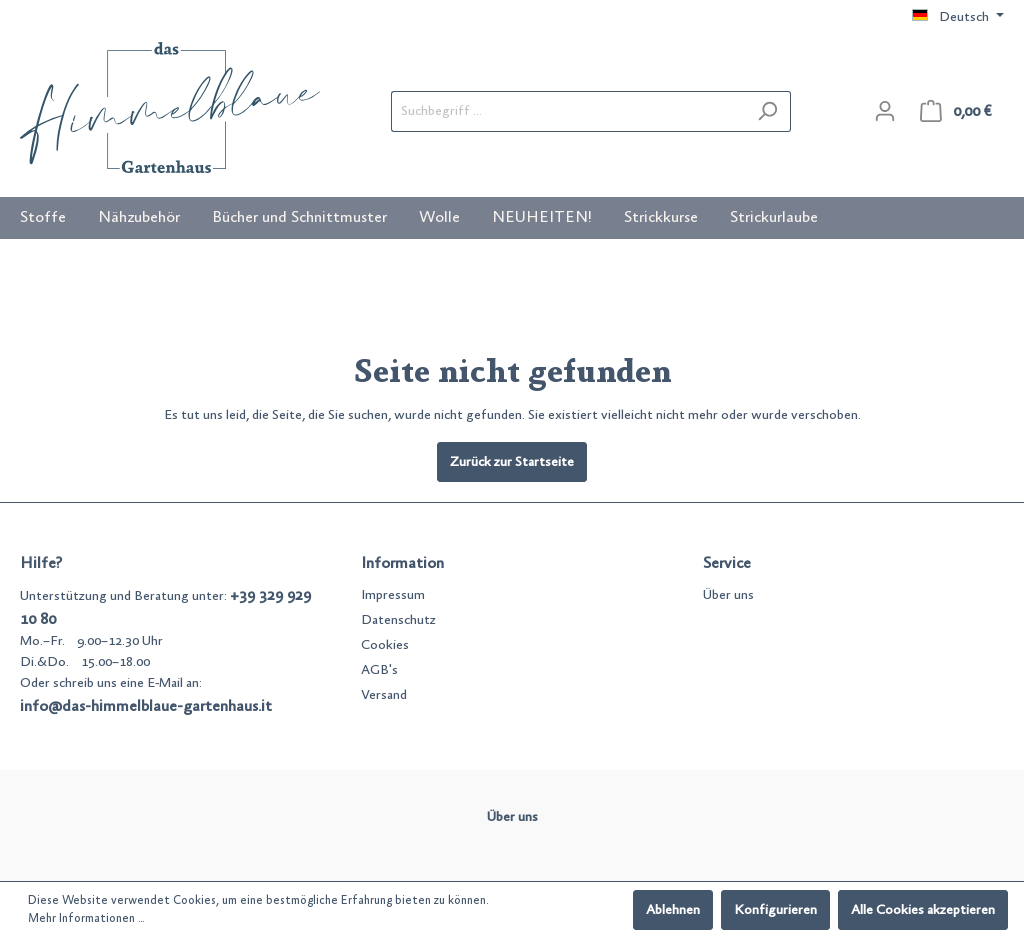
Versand (384, 695)
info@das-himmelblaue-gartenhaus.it (146, 706)
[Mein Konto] (885, 111)
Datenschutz (398, 620)
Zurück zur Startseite (512, 462)
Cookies (385, 645)
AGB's (379, 670)
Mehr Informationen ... (86, 918)
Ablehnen (673, 910)
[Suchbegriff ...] (568, 111)
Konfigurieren (775, 910)
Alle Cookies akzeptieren (923, 910)
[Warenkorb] (956, 111)
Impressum (393, 595)
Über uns (728, 595)
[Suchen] (767, 111)
